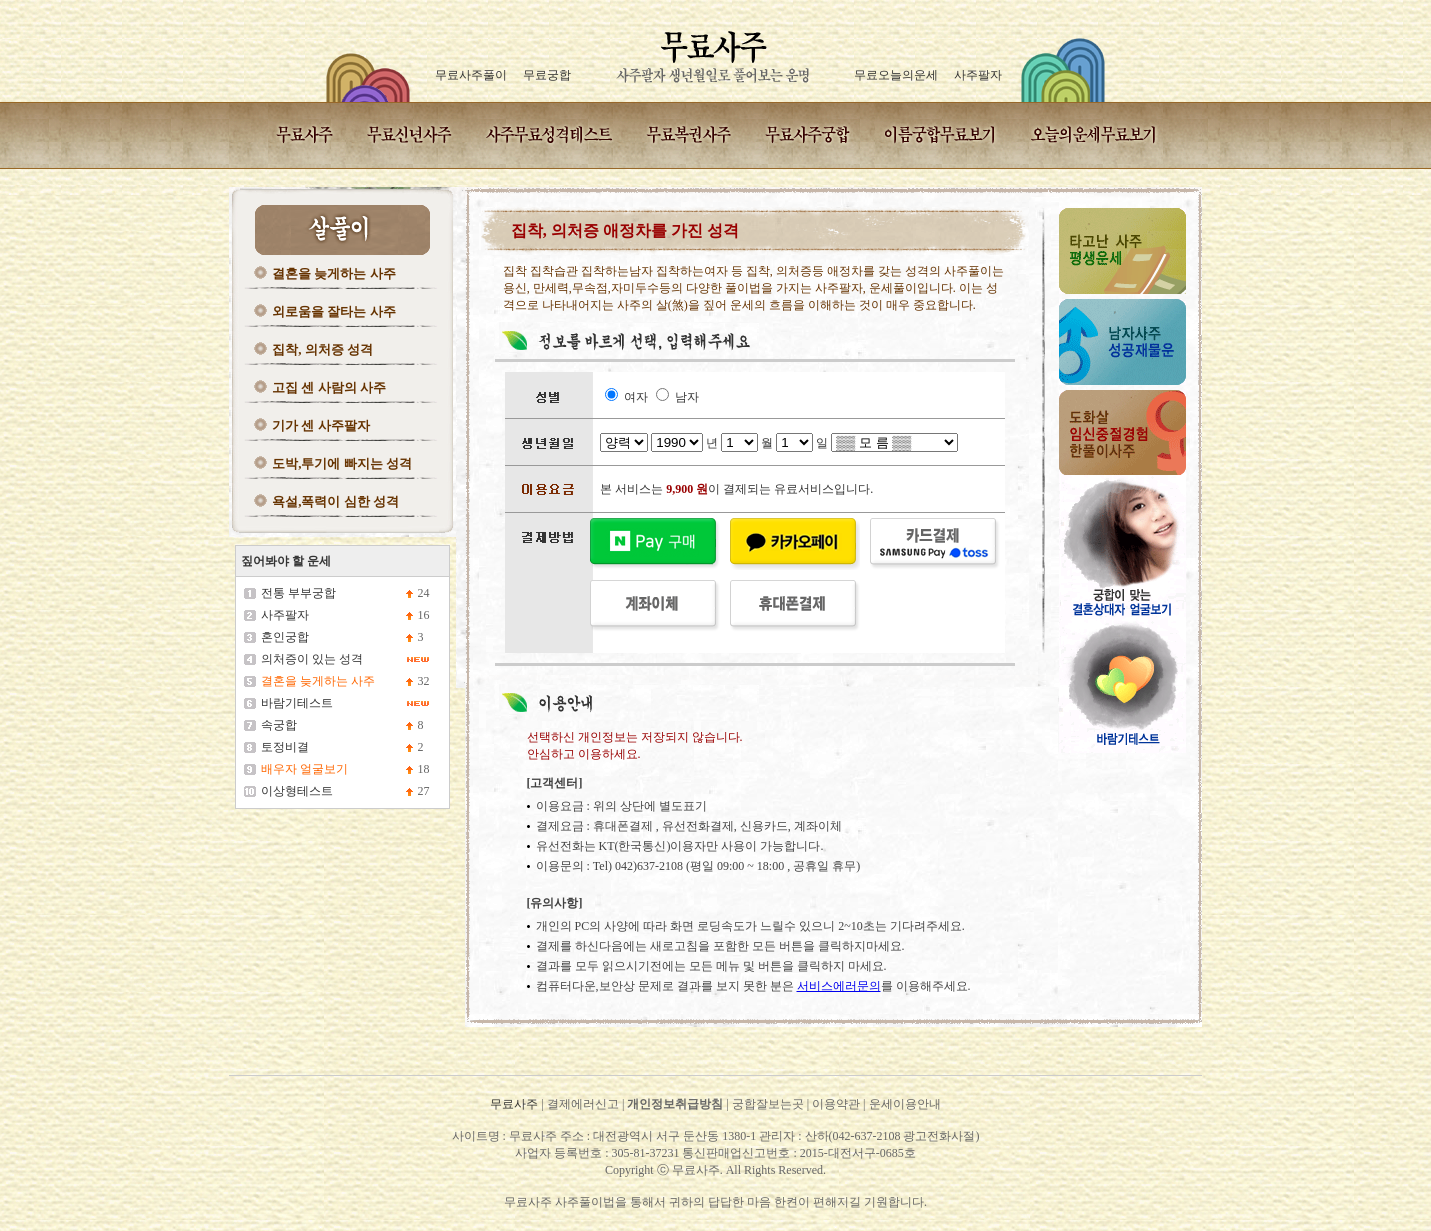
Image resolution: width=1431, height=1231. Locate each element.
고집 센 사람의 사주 (329, 387)
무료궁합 (547, 75)
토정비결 (285, 747)
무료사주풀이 (471, 75)
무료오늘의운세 (896, 75)
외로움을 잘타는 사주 (334, 311)
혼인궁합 (285, 637)
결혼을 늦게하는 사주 (334, 273)
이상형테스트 (297, 791)
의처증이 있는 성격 (312, 659)
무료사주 (514, 1104)
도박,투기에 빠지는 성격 (342, 463)
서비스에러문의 (839, 986)
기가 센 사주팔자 (321, 425)
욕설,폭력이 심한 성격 (335, 501)
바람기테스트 (297, 703)
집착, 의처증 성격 (322, 349)
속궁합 (279, 725)
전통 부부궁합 (298, 593)
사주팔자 (978, 75)
